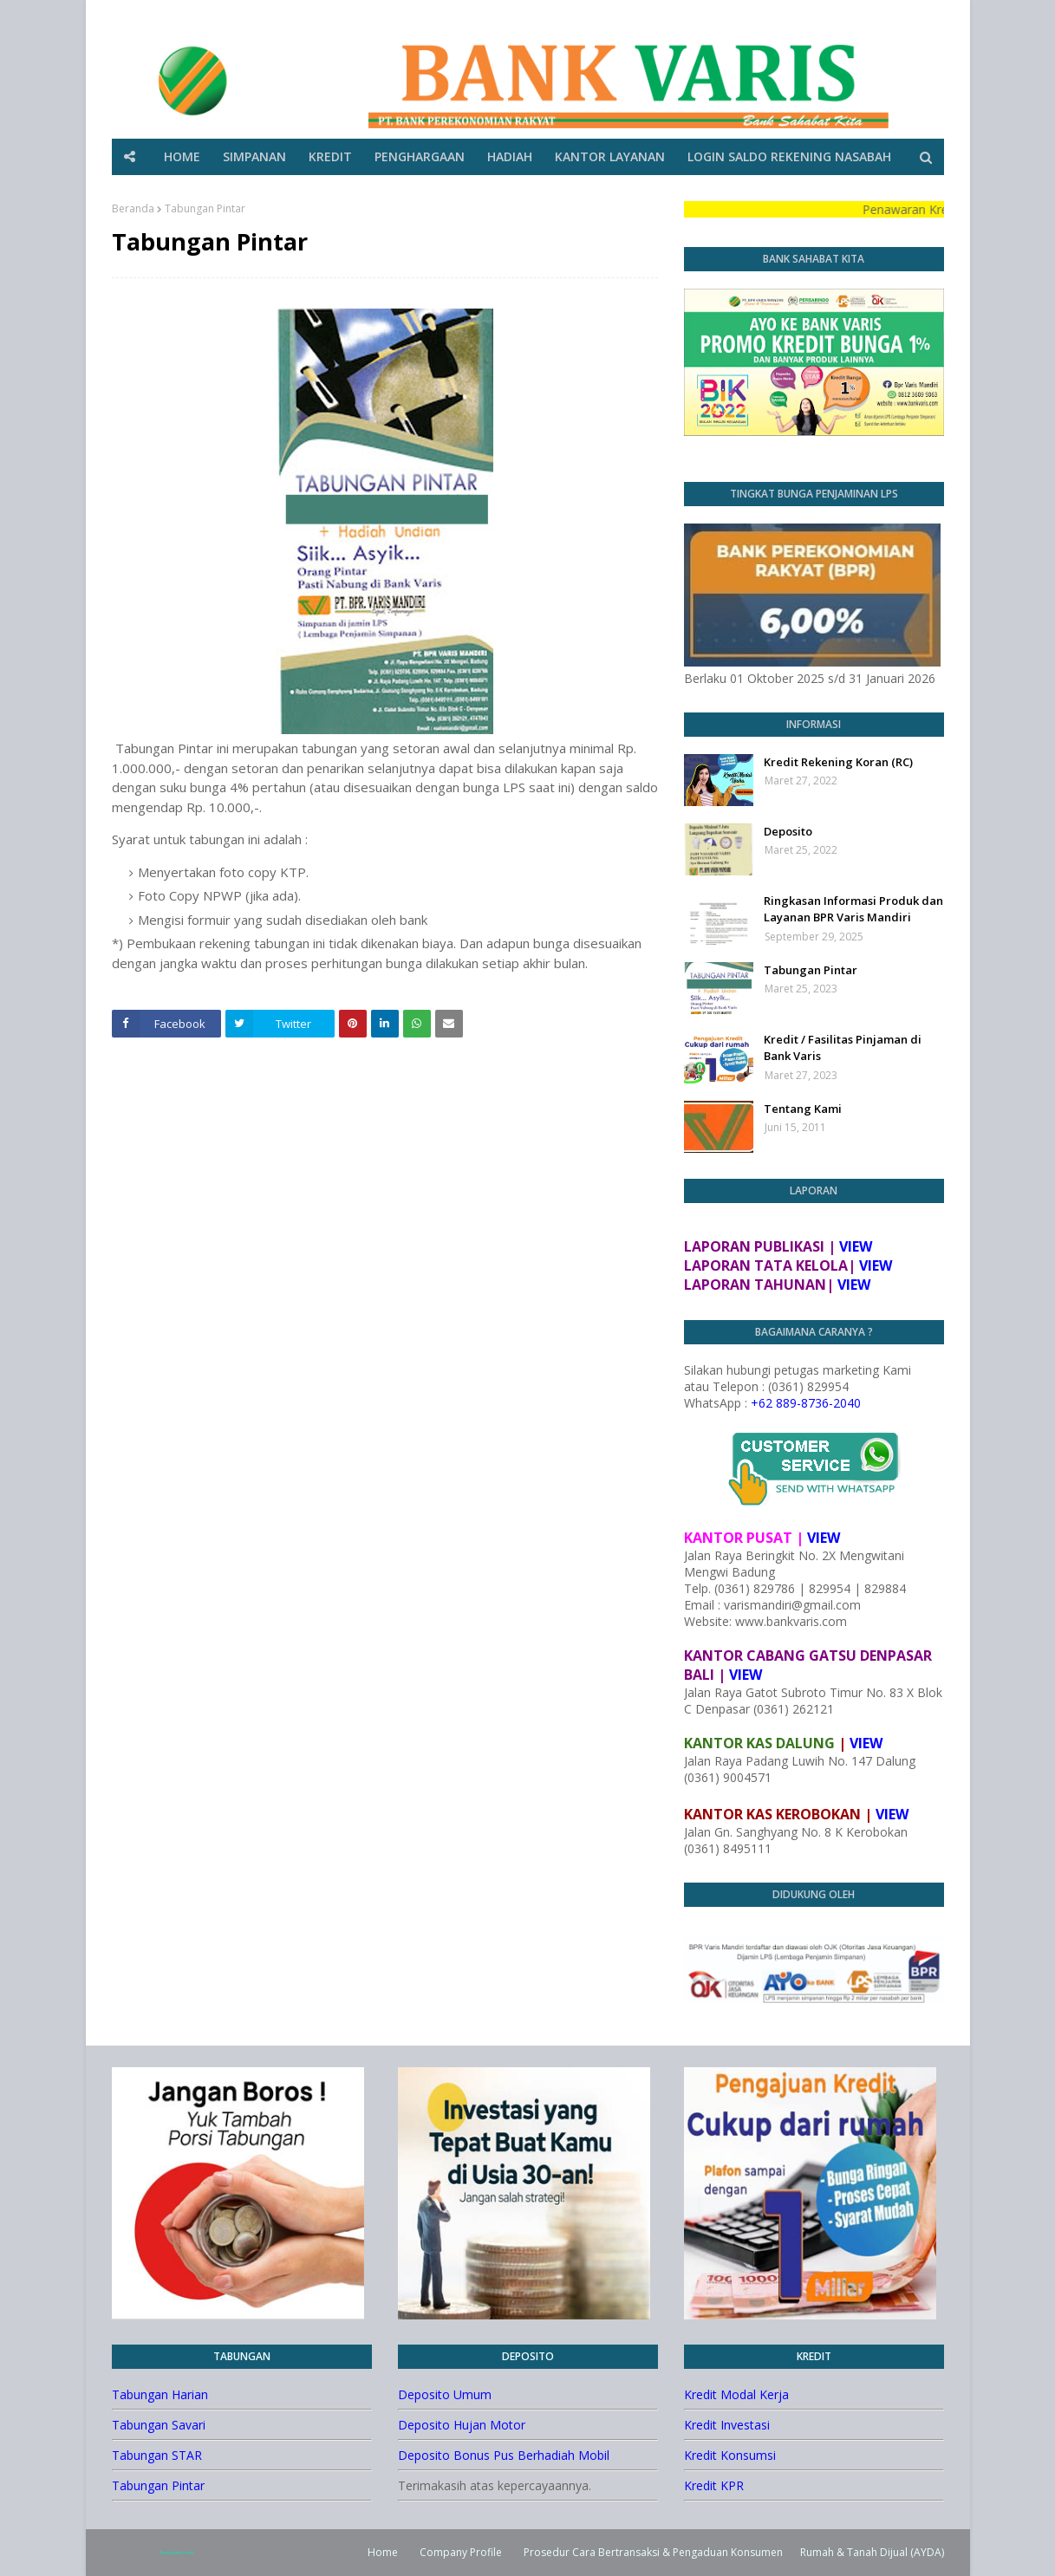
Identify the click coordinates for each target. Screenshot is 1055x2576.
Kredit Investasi (727, 2425)
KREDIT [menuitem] (330, 156)
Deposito (788, 831)
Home (383, 2552)
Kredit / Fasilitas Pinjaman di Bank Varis (842, 1047)
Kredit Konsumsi (730, 2455)
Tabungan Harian (160, 2394)
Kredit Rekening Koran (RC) (838, 762)
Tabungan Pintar (810, 970)
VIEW (855, 1246)
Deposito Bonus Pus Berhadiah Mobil (503, 2455)
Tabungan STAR (157, 2455)
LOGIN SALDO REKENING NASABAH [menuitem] (789, 156)
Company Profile (461, 2552)
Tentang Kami (803, 1108)
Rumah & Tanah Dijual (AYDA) (872, 2552)
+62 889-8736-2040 (806, 1403)
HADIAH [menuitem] (509, 156)
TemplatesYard (176, 2552)
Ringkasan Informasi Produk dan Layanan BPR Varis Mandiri (853, 909)
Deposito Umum (445, 2394)
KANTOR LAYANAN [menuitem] (610, 156)
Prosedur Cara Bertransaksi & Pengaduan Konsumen (653, 2552)
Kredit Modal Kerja (736, 2394)
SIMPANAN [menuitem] (254, 156)
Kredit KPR (714, 2485)
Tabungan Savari (158, 2425)
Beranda (133, 208)
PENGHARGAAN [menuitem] (419, 156)
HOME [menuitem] (182, 156)
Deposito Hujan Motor (461, 2425)
